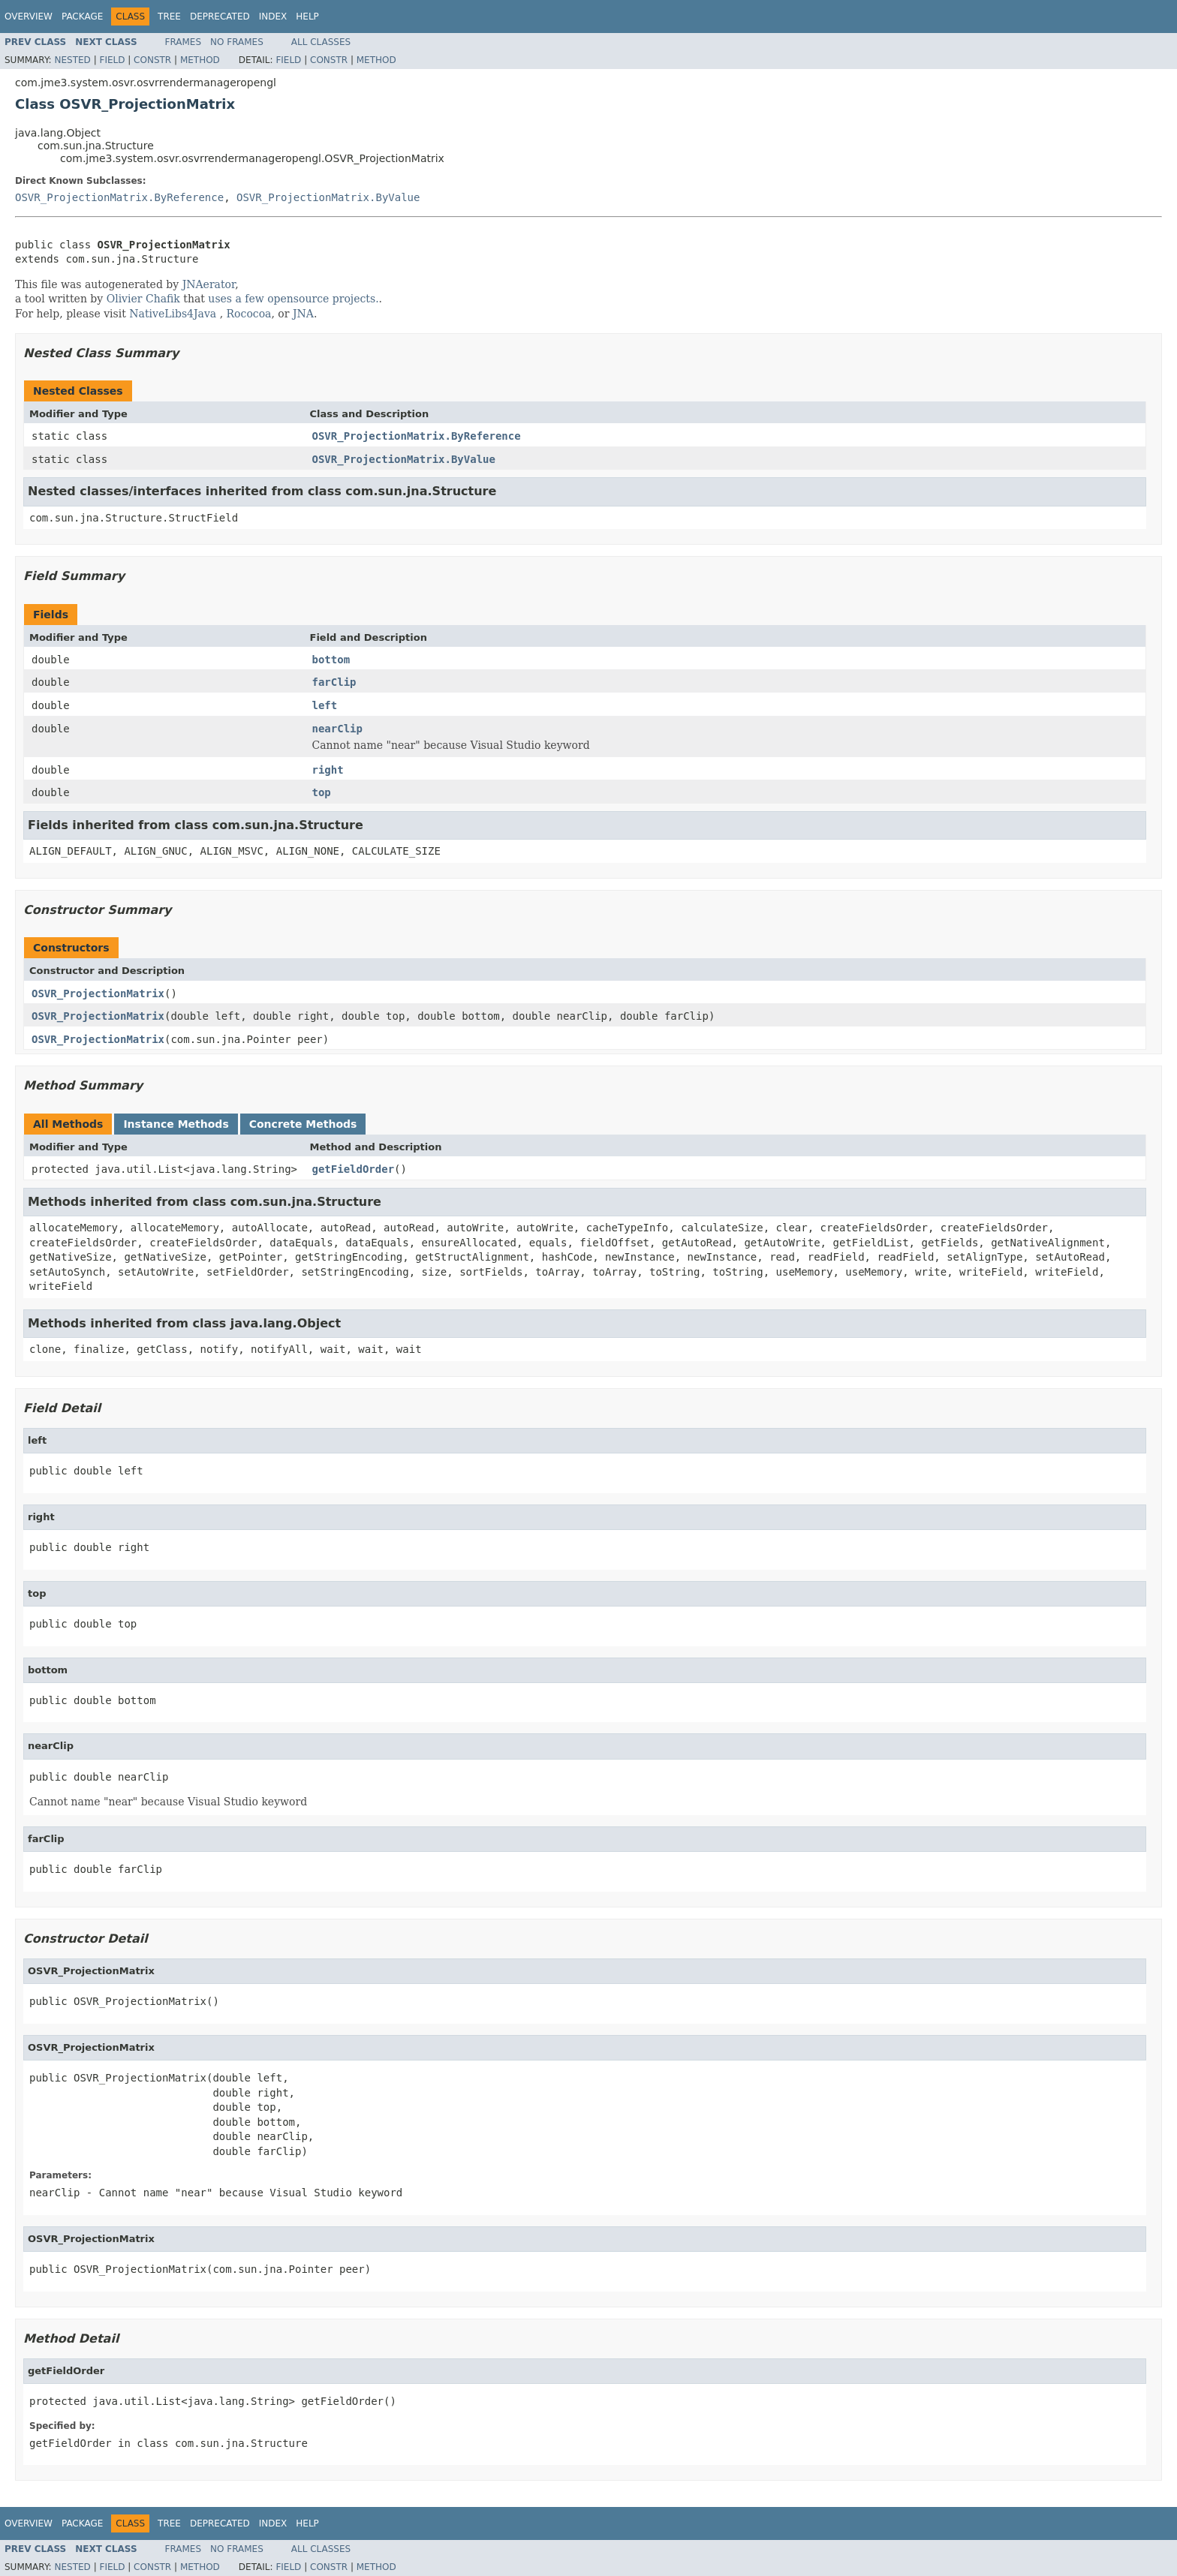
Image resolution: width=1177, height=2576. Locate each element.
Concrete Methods (303, 1124)
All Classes (321, 42)
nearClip (337, 729)
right (328, 770)
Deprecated (220, 16)
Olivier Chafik (143, 299)
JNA (303, 314)
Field (112, 60)
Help (307, 16)
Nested (72, 60)
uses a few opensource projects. (293, 299)
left (325, 705)
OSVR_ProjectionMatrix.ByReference (119, 197)
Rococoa (249, 314)
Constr (152, 60)
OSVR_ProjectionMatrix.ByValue (328, 197)
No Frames (236, 42)
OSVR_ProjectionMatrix (98, 993)
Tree (169, 16)
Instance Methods (175, 1124)
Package (82, 16)
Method (200, 60)
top (321, 792)
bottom (331, 660)
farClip (334, 682)
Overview (29, 16)
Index (273, 16)
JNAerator (209, 284)
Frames (183, 42)
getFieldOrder (353, 1169)
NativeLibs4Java (172, 314)
